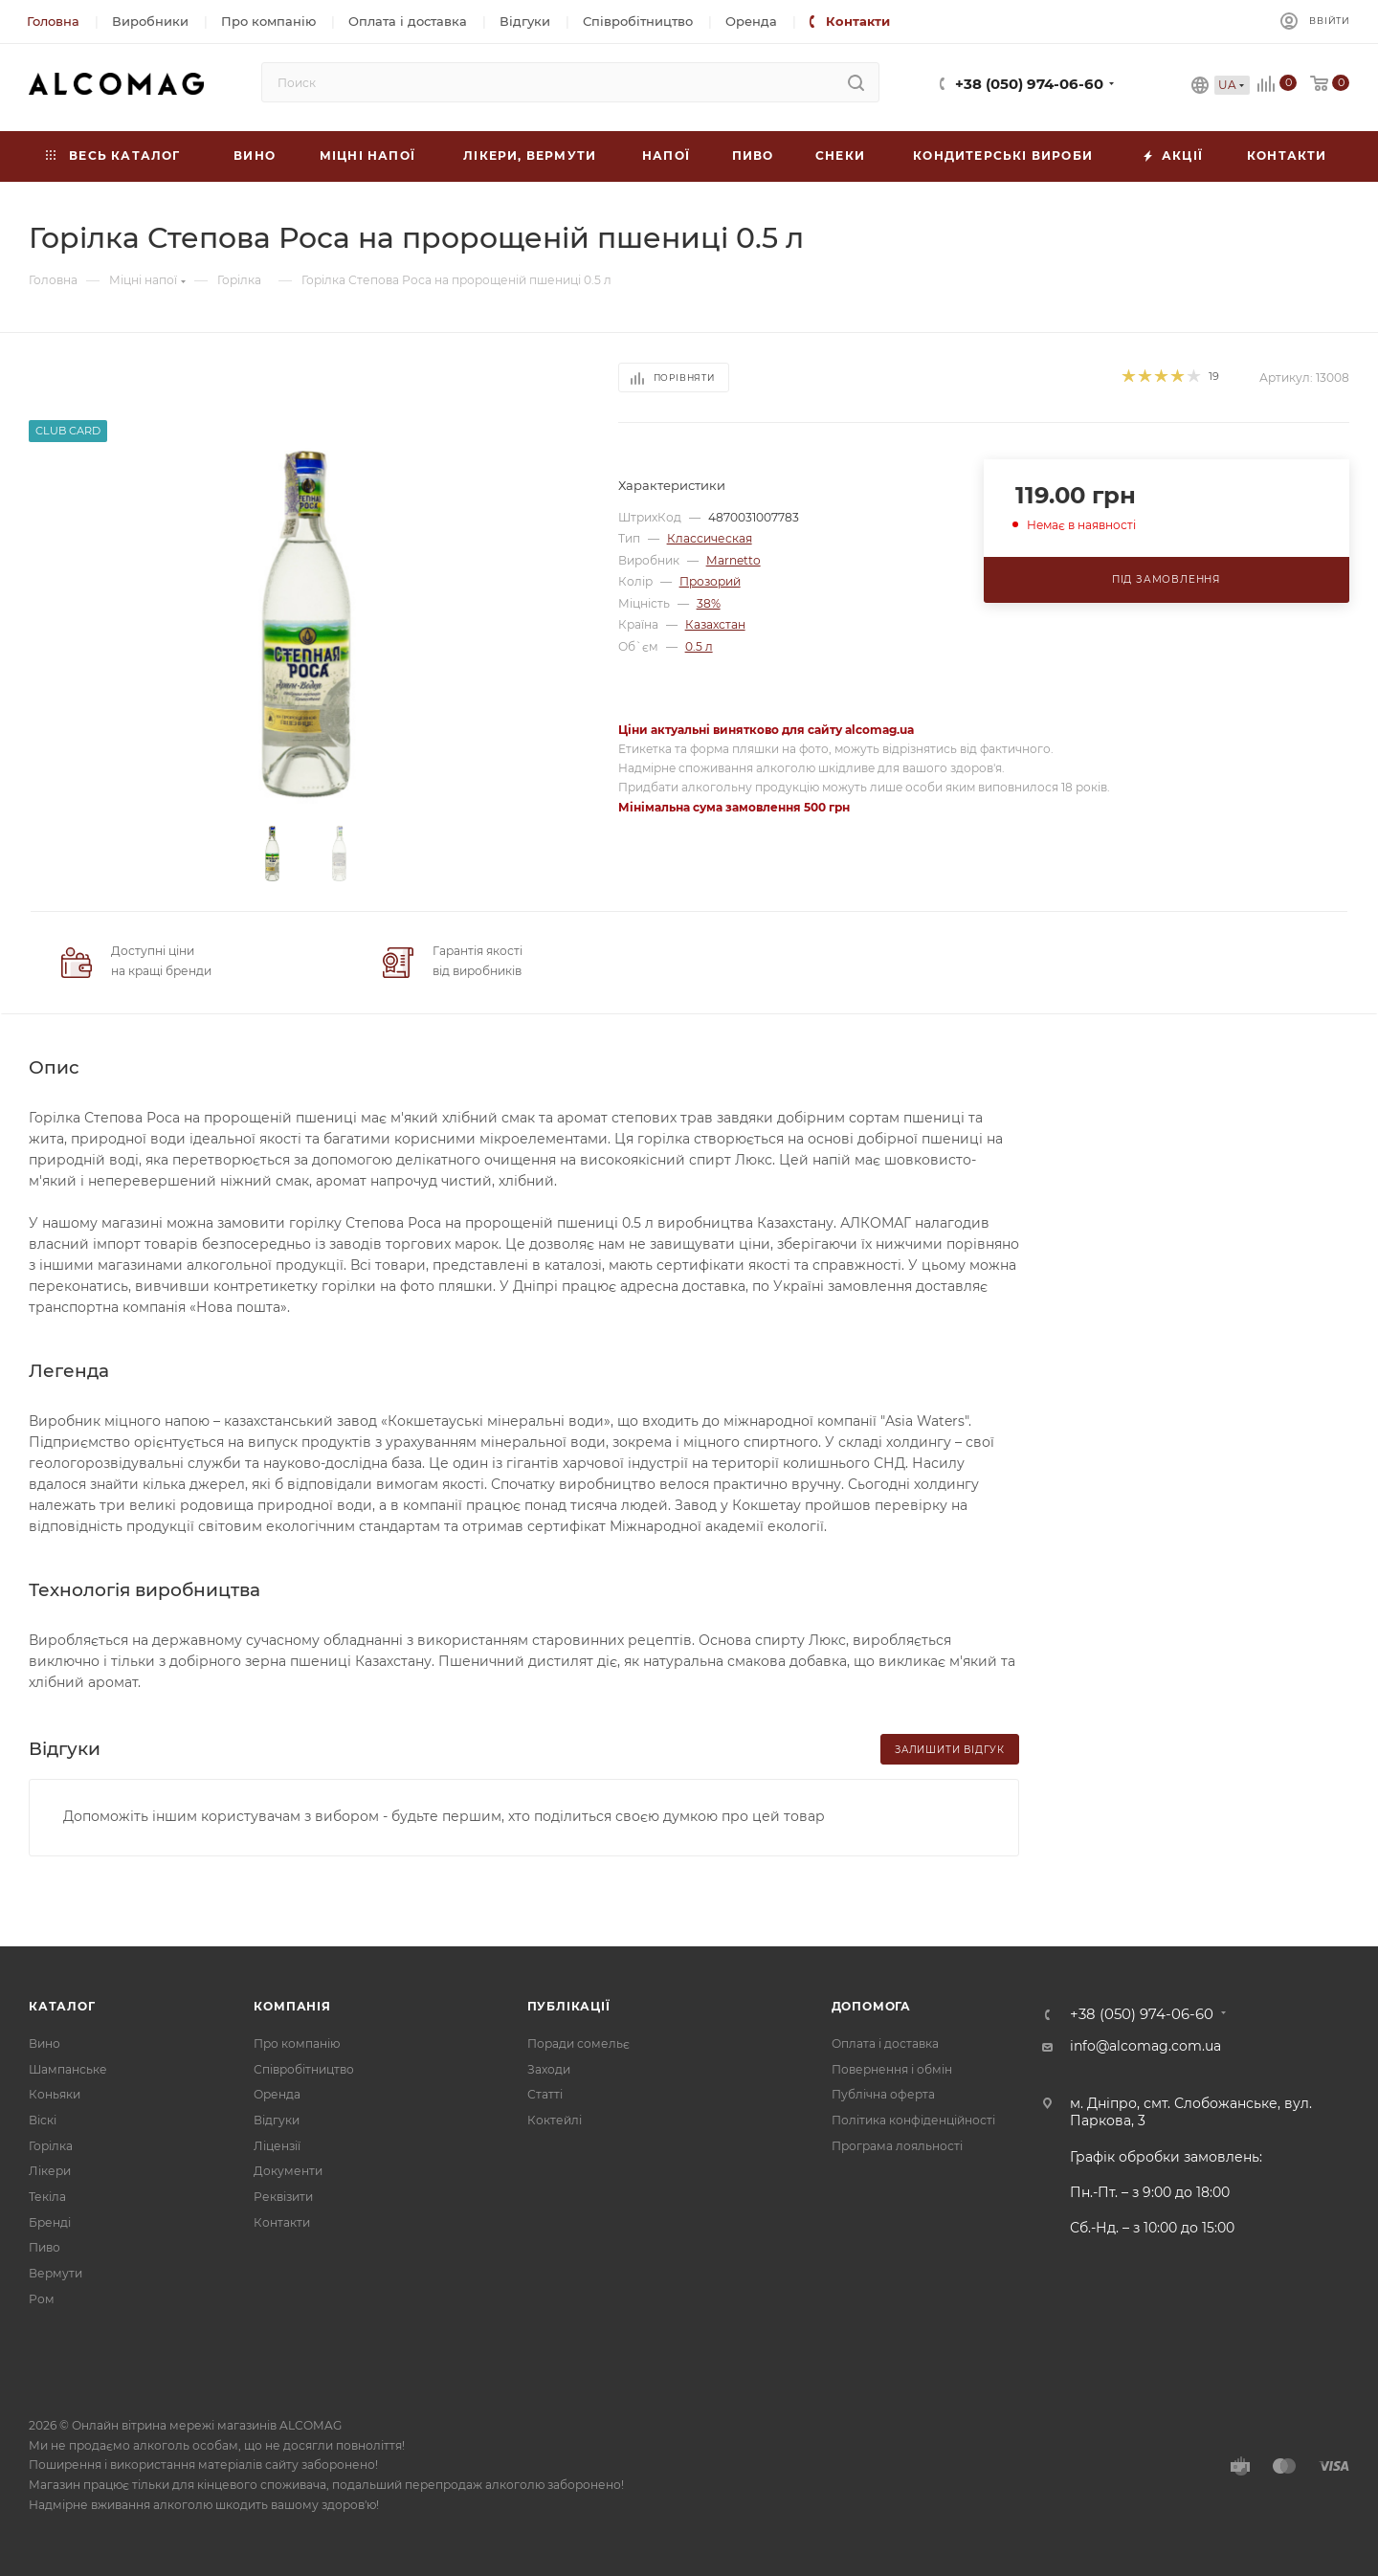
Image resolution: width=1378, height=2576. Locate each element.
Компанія (292, 2006)
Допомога (871, 2006)
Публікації (569, 2006)
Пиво (44, 2247)
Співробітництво (304, 2069)
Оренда (277, 2094)
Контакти (282, 2222)
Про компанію (297, 2043)
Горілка (51, 2146)
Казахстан (715, 624)
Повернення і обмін (892, 2069)
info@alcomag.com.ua (1145, 2045)
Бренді (50, 2222)
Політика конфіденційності (913, 2120)
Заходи (548, 2069)
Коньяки (54, 2094)
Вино (44, 2043)
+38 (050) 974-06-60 (1029, 84)
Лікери (50, 2171)
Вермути (55, 2273)
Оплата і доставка (885, 2043)
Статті (545, 2094)
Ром (42, 2299)
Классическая (709, 538)
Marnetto (733, 560)
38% (709, 603)
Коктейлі (554, 2120)
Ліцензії (277, 2146)
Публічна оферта (883, 2094)
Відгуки (277, 2120)
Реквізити (283, 2196)
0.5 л (699, 646)
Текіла (47, 2196)
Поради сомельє (578, 2043)
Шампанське (68, 2069)
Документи (288, 2171)
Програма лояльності (897, 2146)
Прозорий (710, 581)
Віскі (42, 2120)
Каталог (62, 2006)
